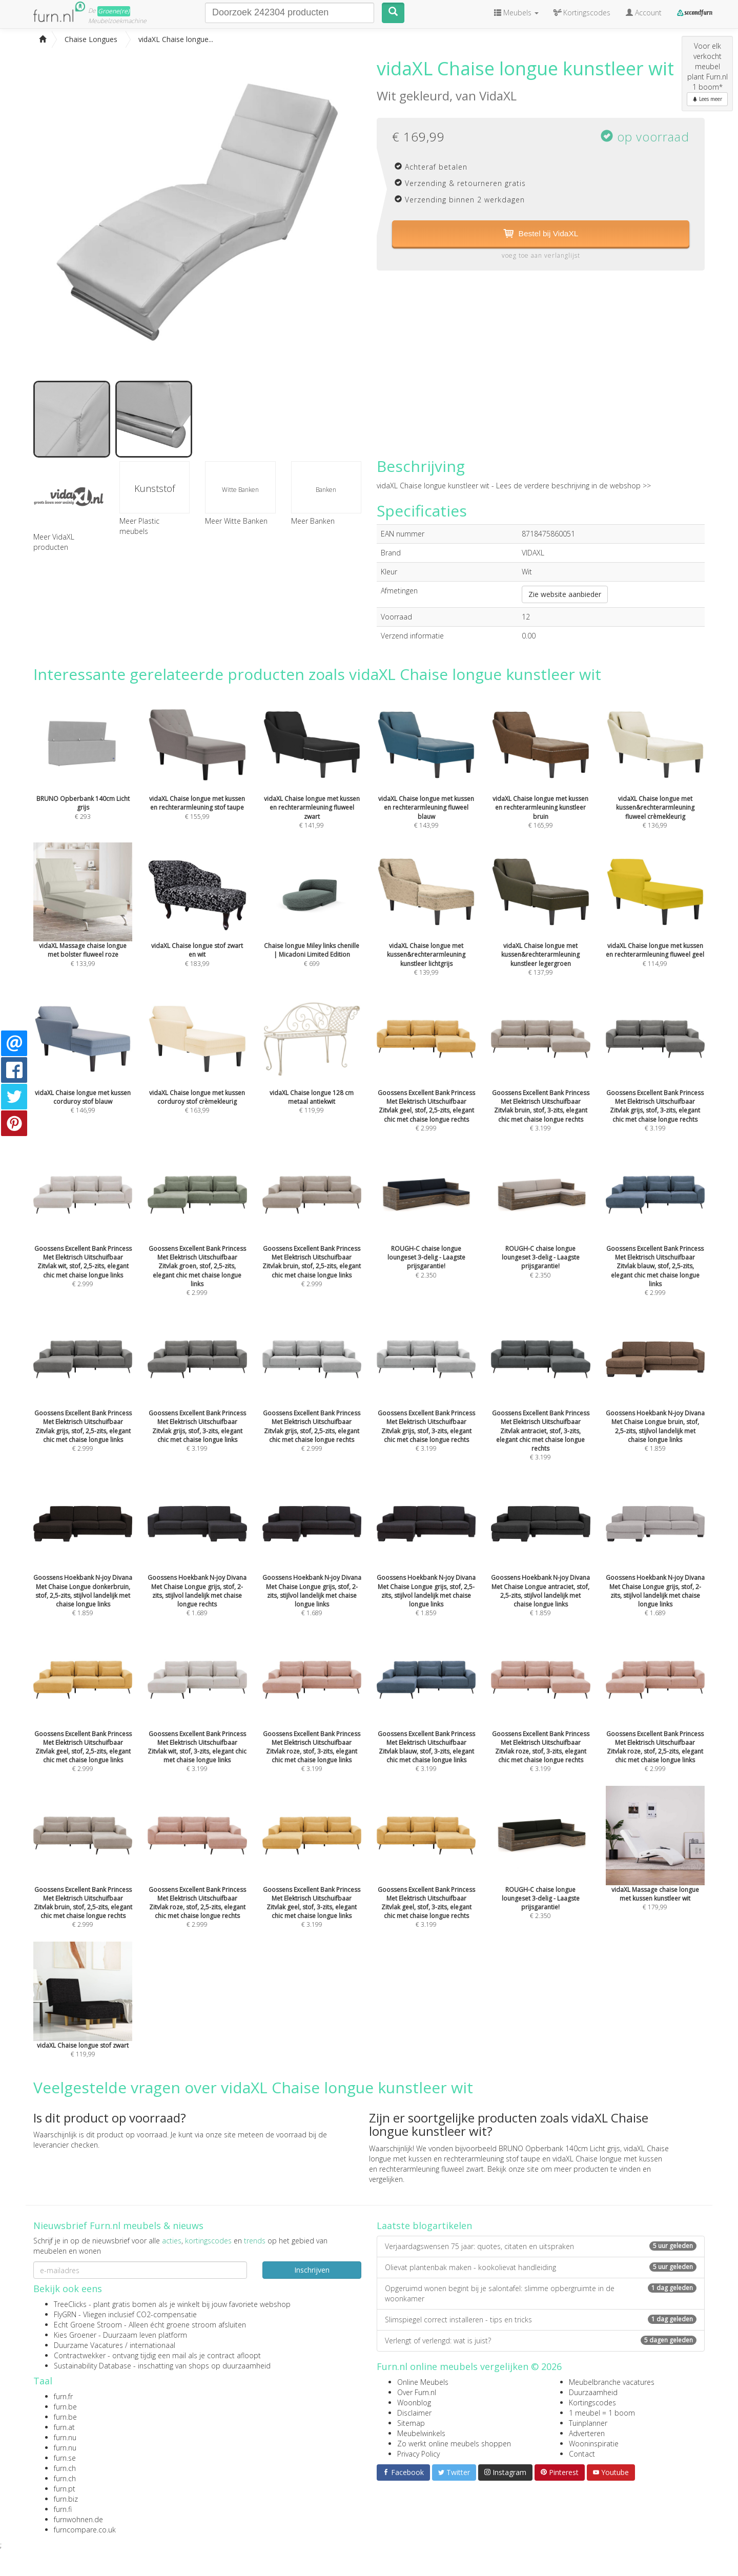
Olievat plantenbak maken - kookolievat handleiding (540, 2267)
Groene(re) (114, 11)
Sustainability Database (92, 2366)
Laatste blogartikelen (424, 2225)
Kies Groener (75, 2335)
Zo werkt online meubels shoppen (454, 2443)
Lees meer (707, 98)
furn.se (65, 2458)
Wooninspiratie (594, 2443)
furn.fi (63, 2509)
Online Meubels (422, 2382)
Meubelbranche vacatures (611, 2382)
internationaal (152, 2345)
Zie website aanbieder (564, 594)
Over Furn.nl (416, 2392)
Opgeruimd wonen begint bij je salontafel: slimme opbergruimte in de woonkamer (540, 2293)
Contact (582, 2454)
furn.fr (63, 2396)
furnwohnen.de (78, 2519)
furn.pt (64, 2488)
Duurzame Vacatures (88, 2345)
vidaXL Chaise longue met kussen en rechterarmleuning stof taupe (519, 2153)
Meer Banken (313, 521)
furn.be (65, 2407)
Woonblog (414, 2402)
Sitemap (411, 2423)
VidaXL (498, 95)
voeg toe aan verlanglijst (541, 256)
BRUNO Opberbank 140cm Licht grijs (559, 2148)
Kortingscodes (592, 2402)
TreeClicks (70, 2304)
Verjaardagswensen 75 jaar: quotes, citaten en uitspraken (540, 2246)
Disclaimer (414, 2413)
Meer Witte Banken (236, 521)
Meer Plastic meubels (139, 526)
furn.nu (65, 2437)
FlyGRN (65, 2314)
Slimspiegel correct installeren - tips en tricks (540, 2319)
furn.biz (66, 2499)
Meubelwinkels (421, 2433)
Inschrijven (312, 2270)
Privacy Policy (418, 2454)
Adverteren (587, 2433)
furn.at (64, 2427)
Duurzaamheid (593, 2392)
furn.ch (65, 2468)
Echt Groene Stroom (88, 2325)
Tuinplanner (588, 2423)
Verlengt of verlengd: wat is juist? (540, 2340)
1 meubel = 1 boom (602, 2413)
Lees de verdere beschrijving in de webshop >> (573, 485)
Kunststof (154, 488)
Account (644, 12)
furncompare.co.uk (85, 2529)
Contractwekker (80, 2355)
